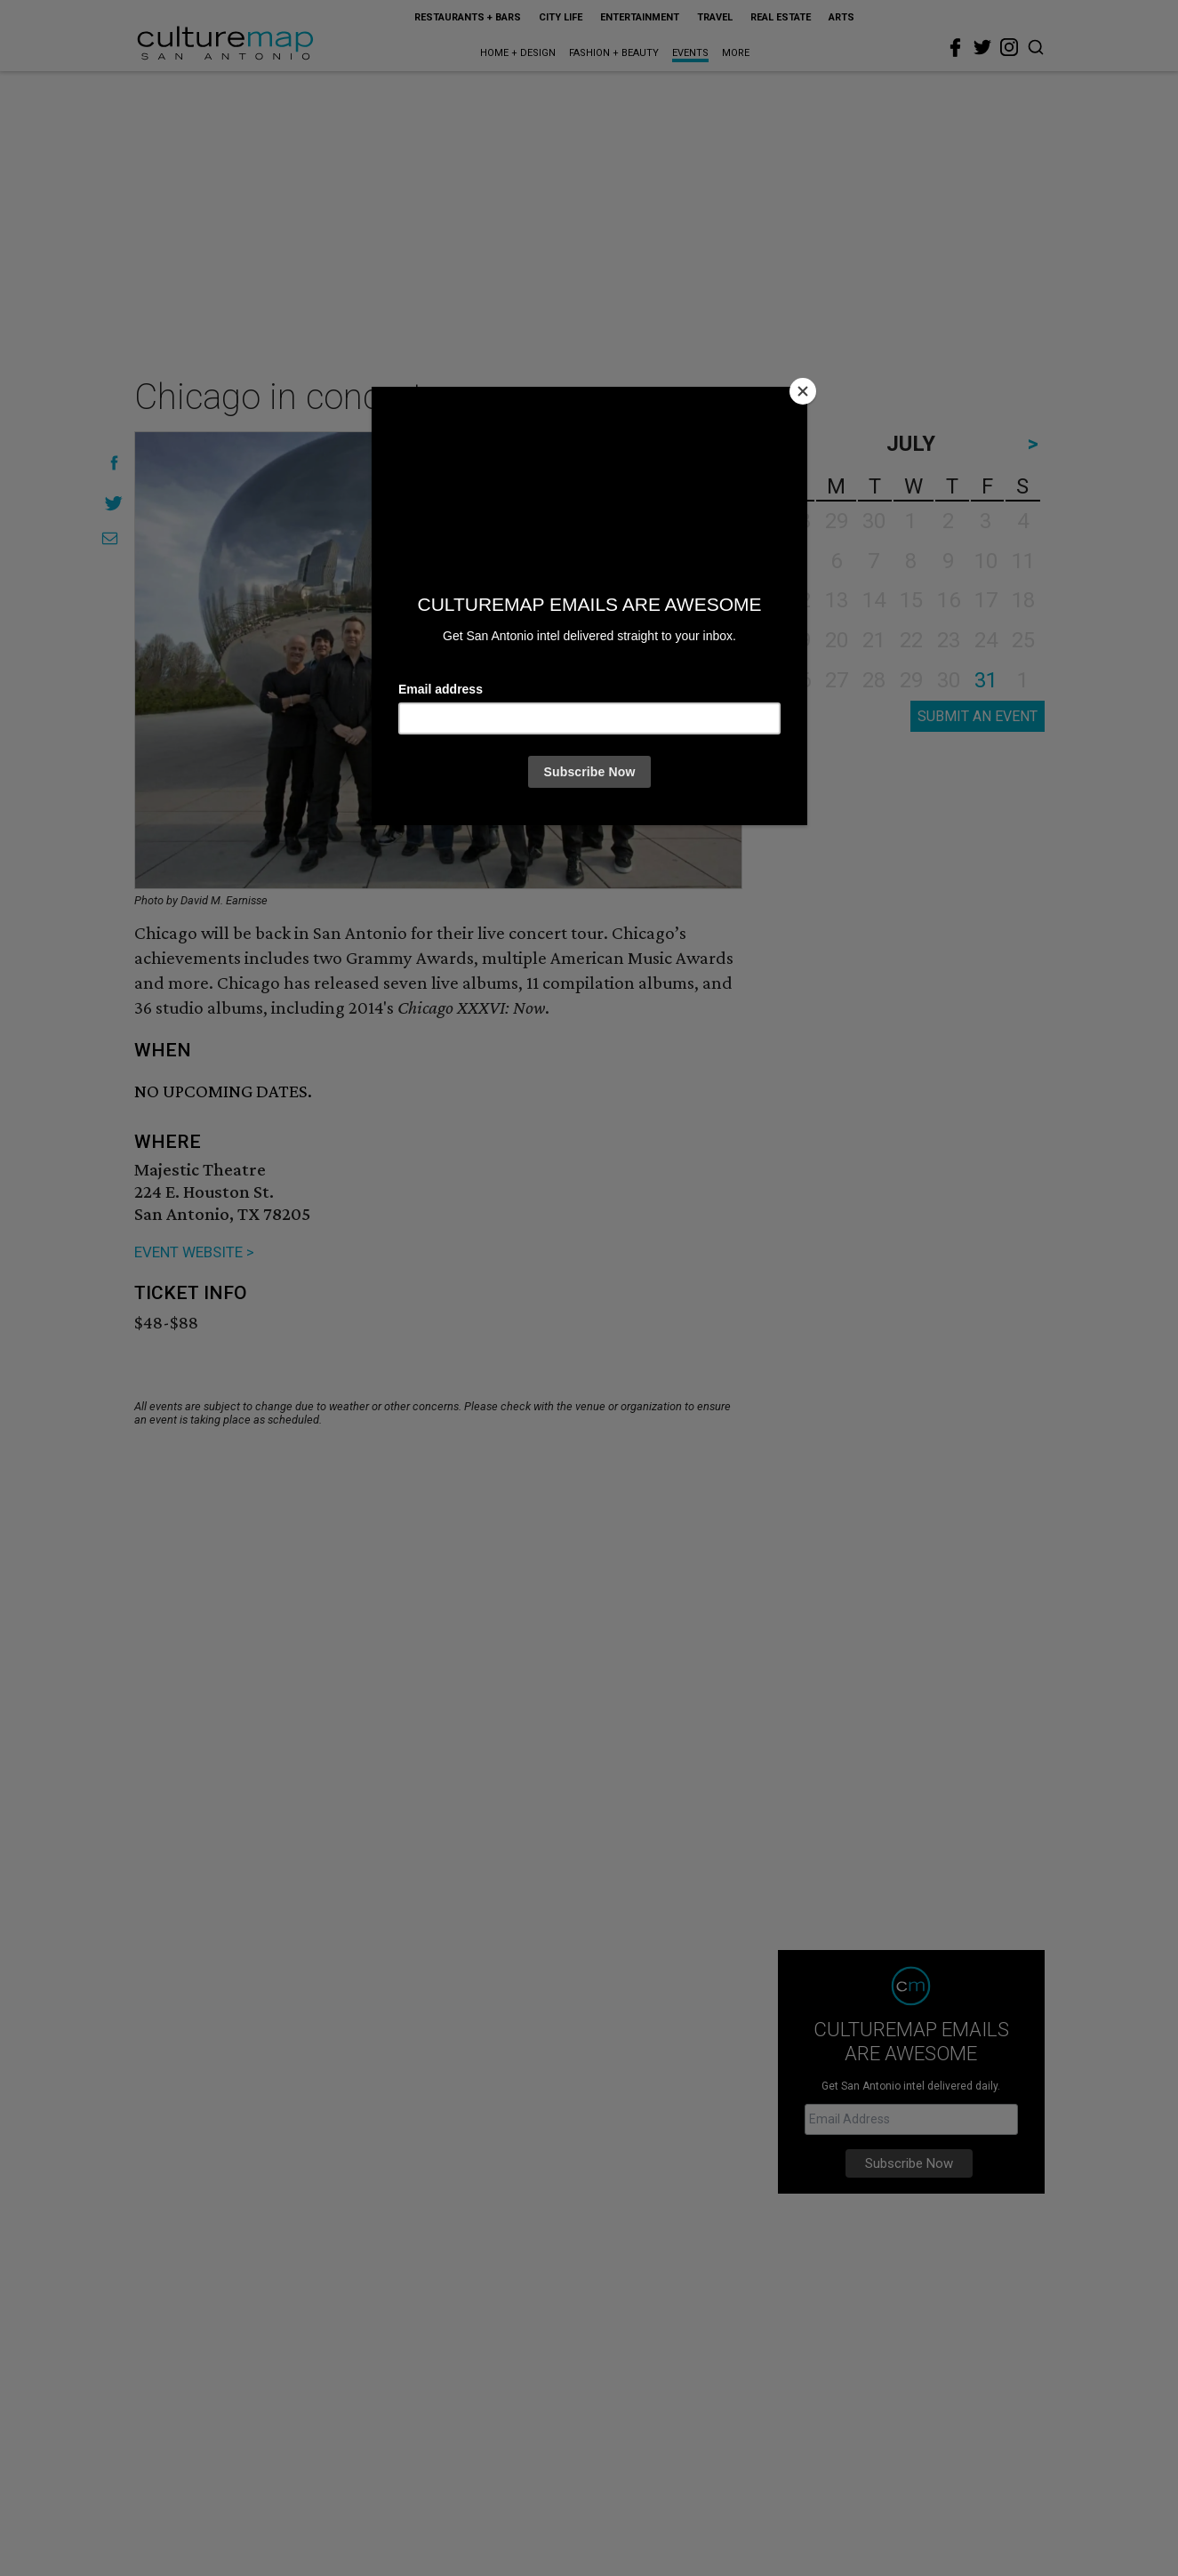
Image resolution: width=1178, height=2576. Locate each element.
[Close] (802, 391)
